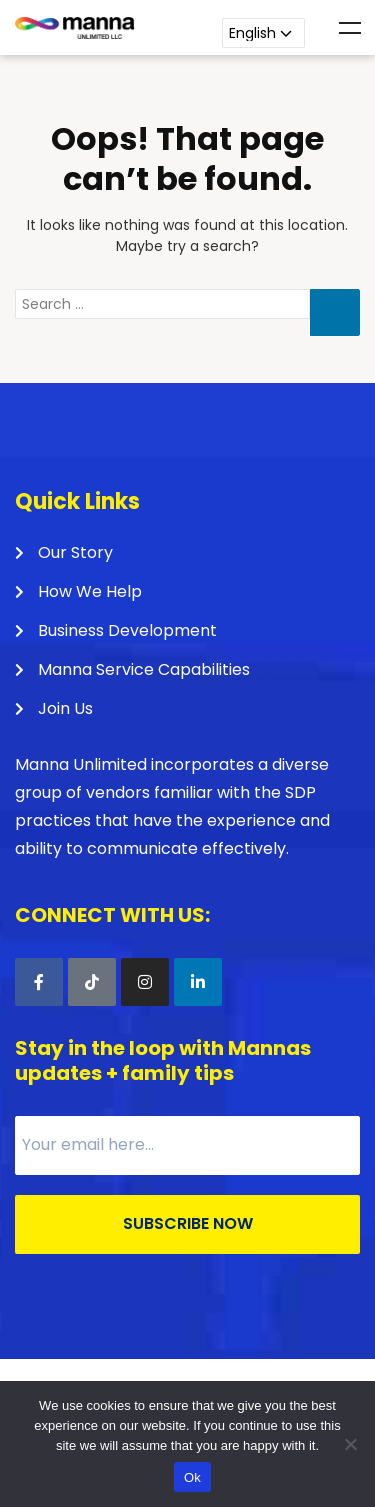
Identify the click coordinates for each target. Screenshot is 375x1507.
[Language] (263, 33)
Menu (350, 28)
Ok (192, 1477)
